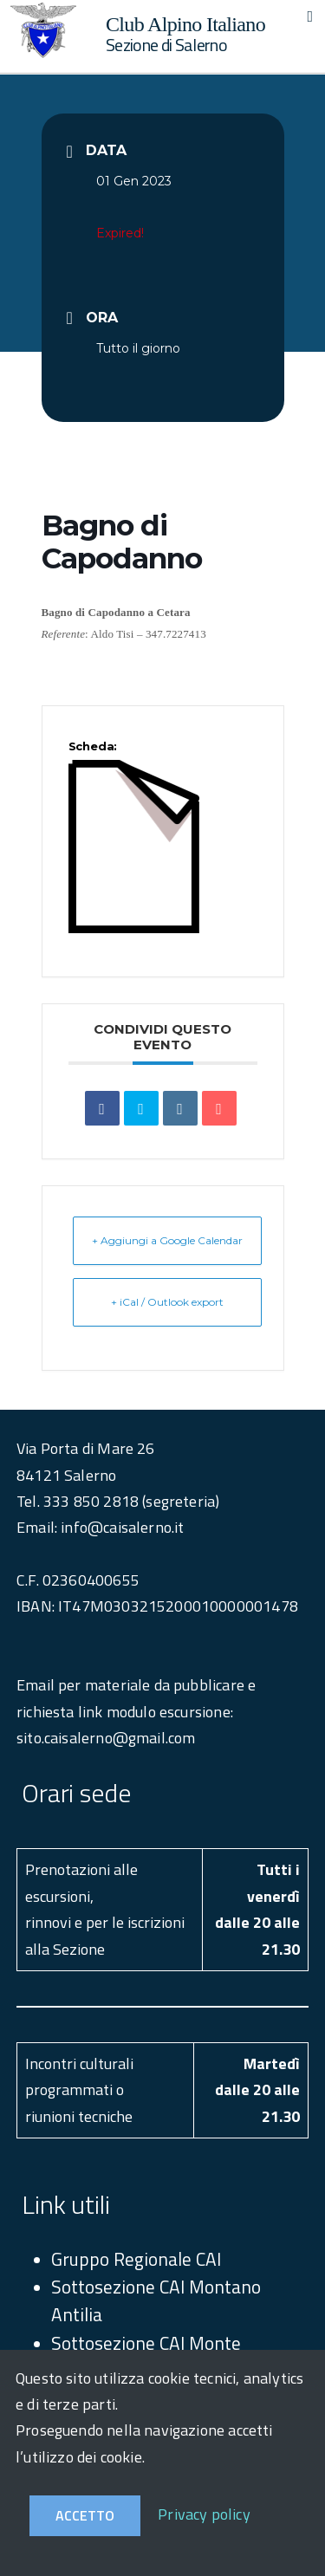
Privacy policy (204, 2514)
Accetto (84, 2515)
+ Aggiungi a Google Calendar (167, 1240)
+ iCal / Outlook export (167, 1301)
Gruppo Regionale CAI (136, 2259)
